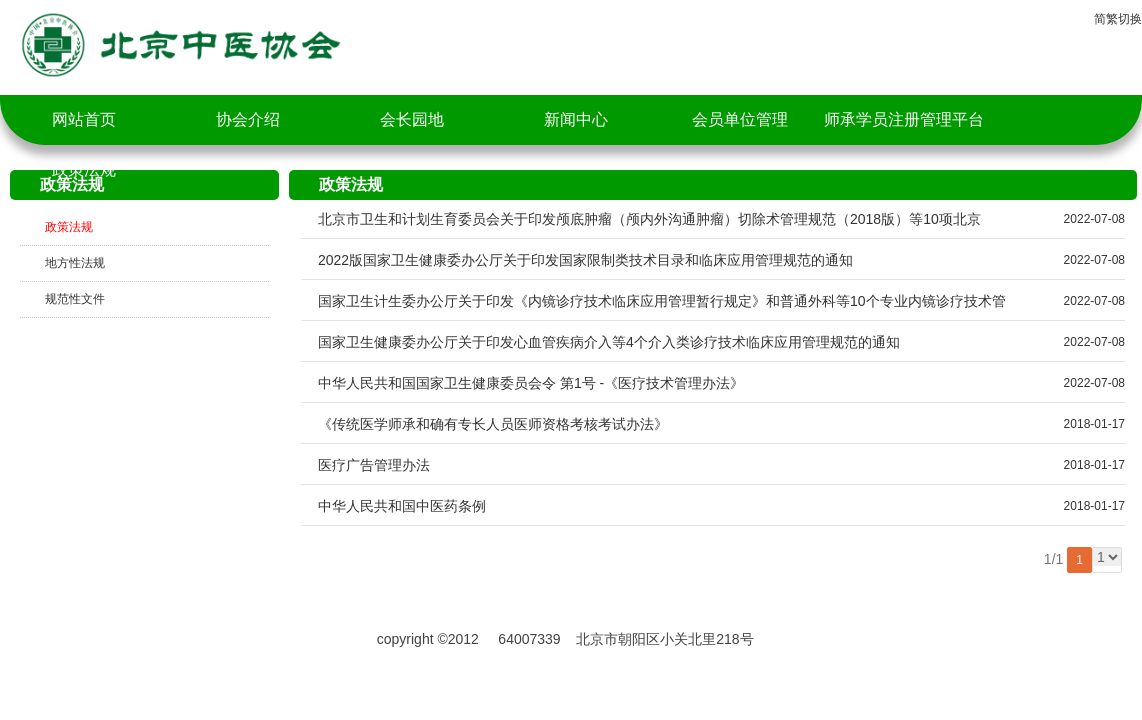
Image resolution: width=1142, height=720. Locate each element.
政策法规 (84, 169)
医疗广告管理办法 (374, 465)
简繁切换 (1118, 19)
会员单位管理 (740, 119)
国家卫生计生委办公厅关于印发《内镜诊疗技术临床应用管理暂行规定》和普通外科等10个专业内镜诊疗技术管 (662, 301)
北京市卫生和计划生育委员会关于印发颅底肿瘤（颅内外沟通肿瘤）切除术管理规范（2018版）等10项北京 (649, 219)
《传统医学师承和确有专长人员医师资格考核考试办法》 (493, 424)
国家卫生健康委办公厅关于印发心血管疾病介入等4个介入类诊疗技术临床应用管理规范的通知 (609, 342)
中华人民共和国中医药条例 (402, 506)
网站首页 (84, 119)
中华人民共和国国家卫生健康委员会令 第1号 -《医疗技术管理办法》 (531, 383)
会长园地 (412, 119)
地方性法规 (75, 263)
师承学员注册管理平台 (904, 119)
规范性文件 (75, 299)
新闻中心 (576, 119)
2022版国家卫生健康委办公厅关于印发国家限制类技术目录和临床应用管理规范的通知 (585, 260)
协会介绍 (248, 119)
